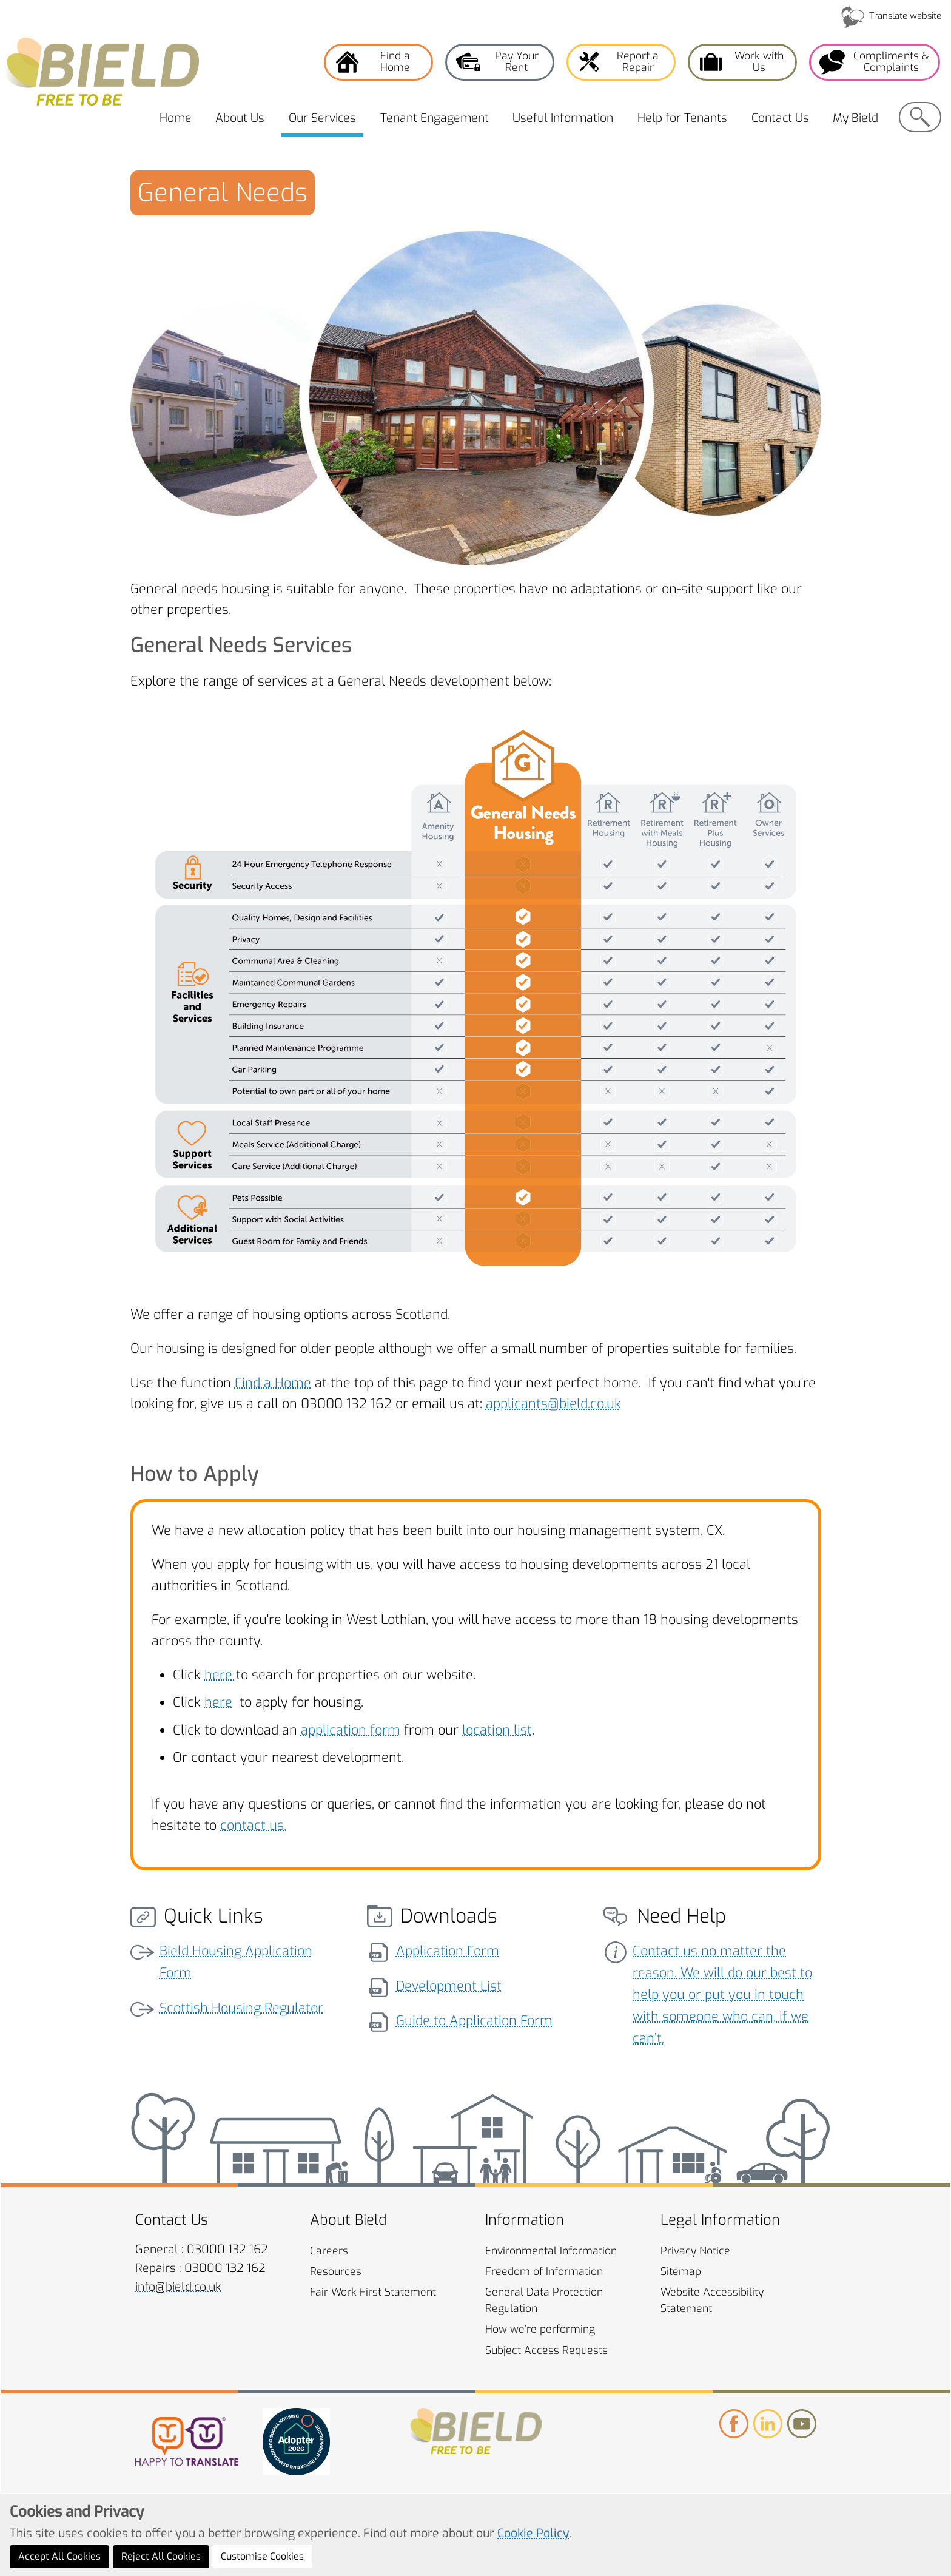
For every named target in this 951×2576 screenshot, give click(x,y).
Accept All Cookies (59, 2556)
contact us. (253, 1825)
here (220, 1675)
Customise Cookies (262, 2556)
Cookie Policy (533, 2533)
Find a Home (273, 1383)
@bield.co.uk (584, 1403)
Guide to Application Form (474, 2020)
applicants (517, 1403)
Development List (449, 1986)
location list (497, 1730)
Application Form (447, 1951)
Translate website (905, 16)
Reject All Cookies (161, 2556)
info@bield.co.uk (178, 2286)
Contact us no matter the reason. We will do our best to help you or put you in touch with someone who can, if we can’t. (722, 1994)
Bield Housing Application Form (236, 1961)
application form (350, 1730)
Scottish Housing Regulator (241, 2008)
